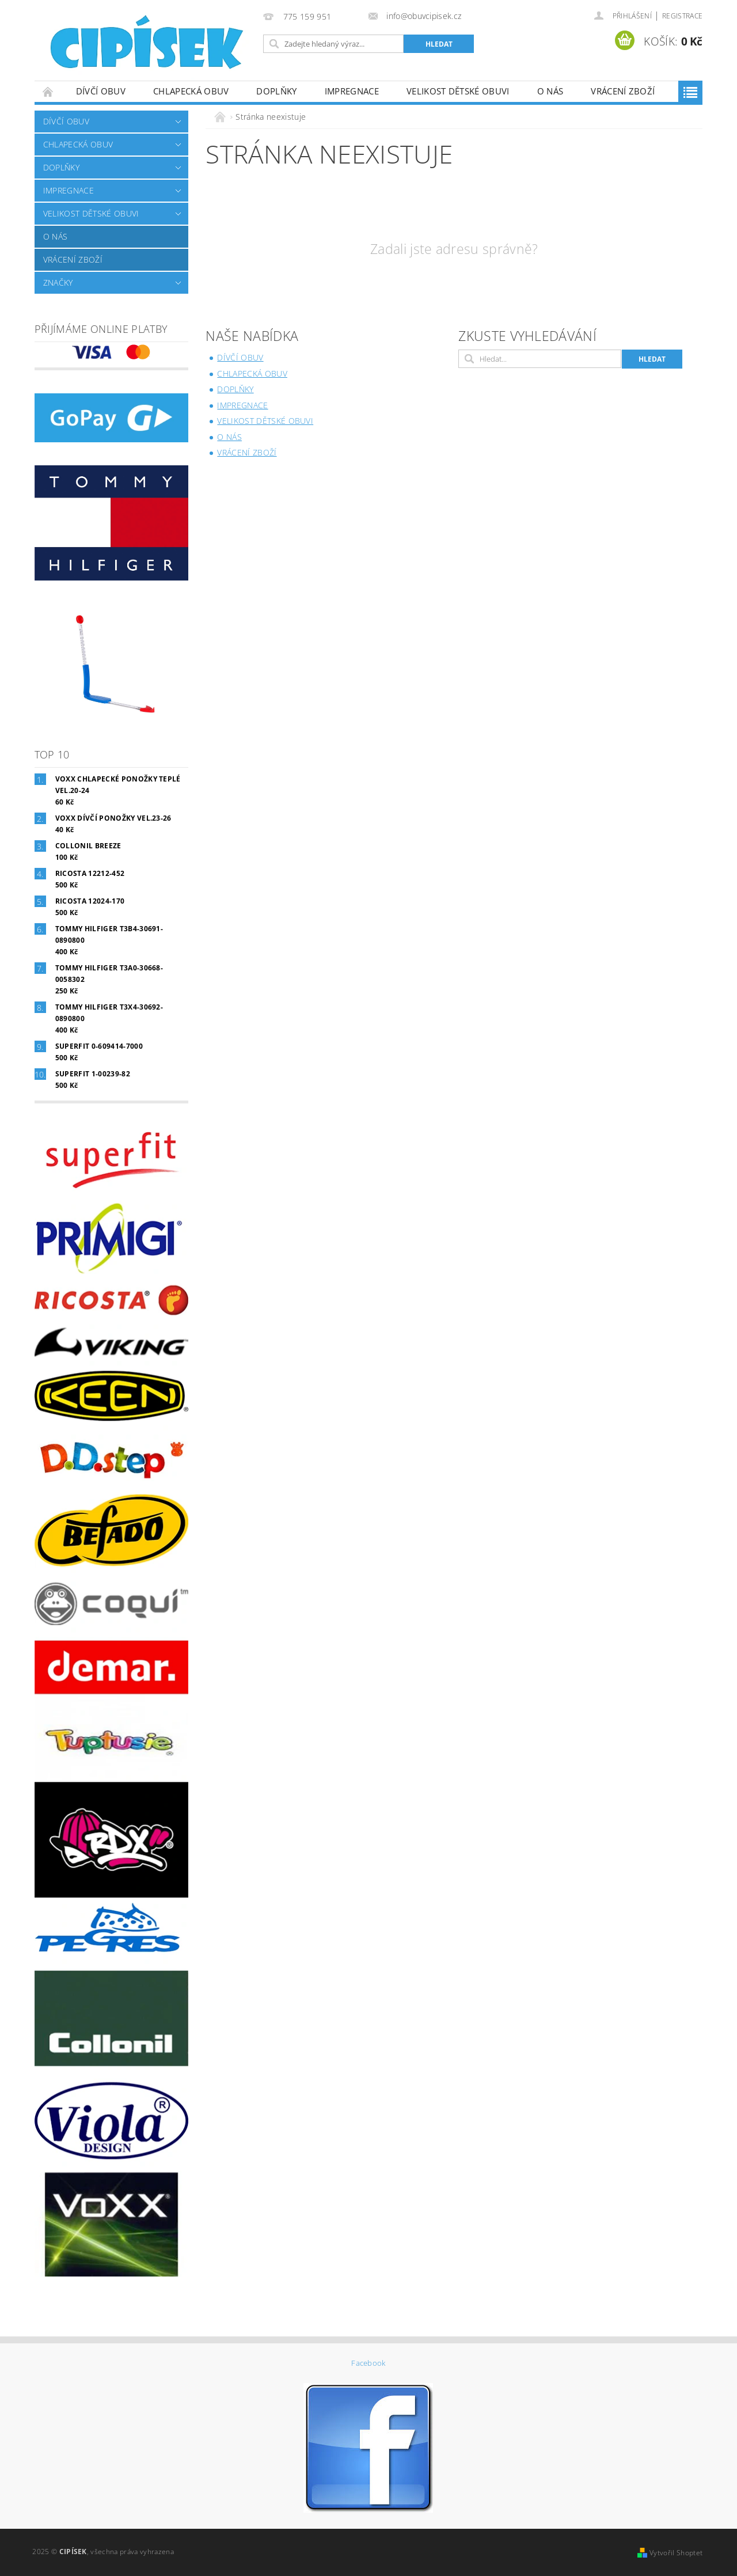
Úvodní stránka (48, 91)
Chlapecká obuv (191, 91)
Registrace (682, 16)
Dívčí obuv (101, 91)
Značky (58, 282)
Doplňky (276, 91)
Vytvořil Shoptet (675, 2553)
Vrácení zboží (623, 91)
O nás (550, 91)
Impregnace (352, 91)
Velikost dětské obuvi (458, 91)
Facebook (368, 2363)
